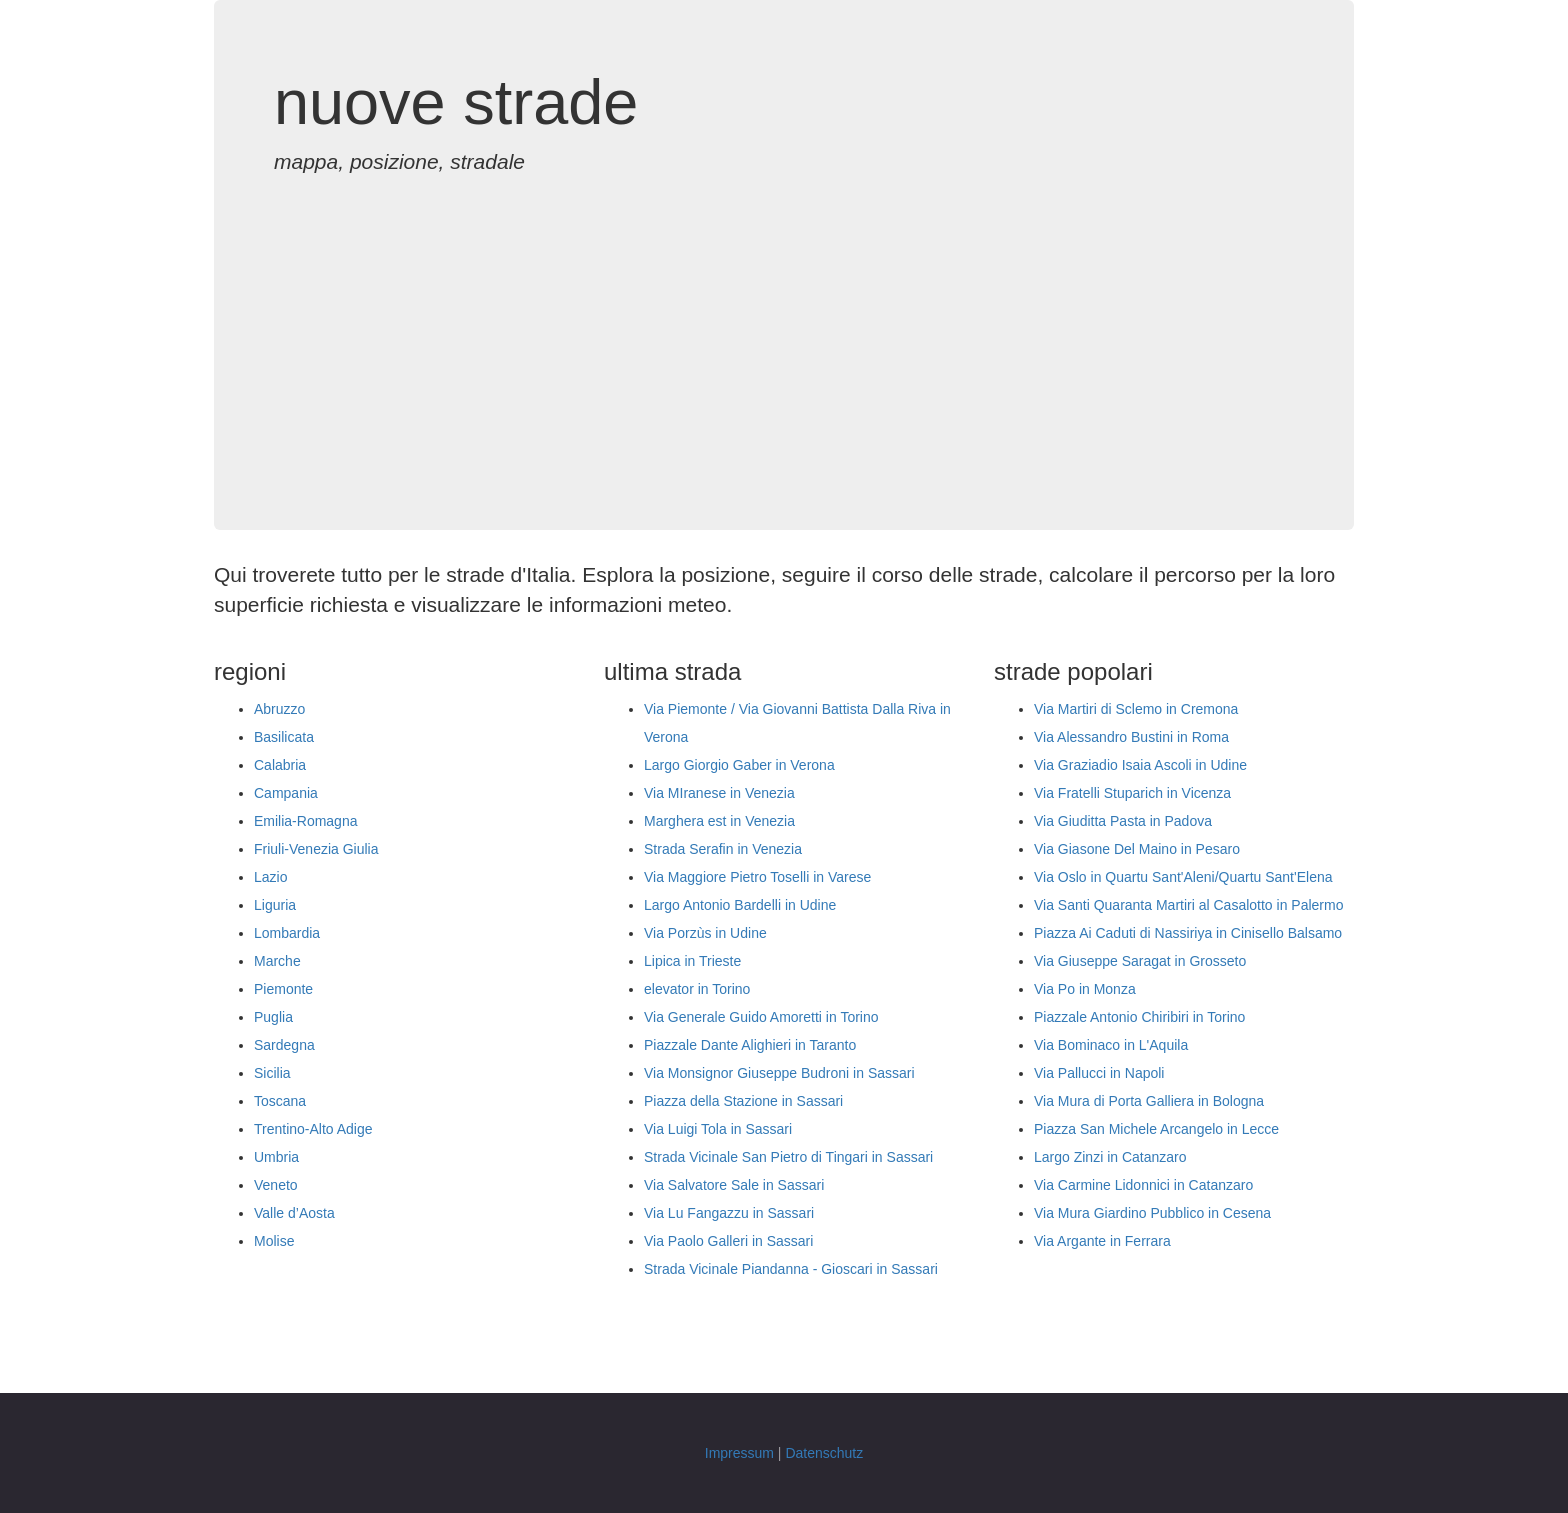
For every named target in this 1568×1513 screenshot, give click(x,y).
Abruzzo (279, 709)
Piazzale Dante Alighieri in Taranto (750, 1045)
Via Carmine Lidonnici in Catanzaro (1143, 1185)
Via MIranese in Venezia (719, 793)
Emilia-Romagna (305, 821)
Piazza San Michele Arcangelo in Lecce (1156, 1129)
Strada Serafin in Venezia (723, 849)
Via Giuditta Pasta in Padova (1123, 821)
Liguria (275, 905)
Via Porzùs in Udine (705, 933)
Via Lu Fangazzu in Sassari (729, 1213)
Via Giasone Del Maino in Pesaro (1137, 849)
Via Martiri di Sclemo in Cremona (1136, 709)
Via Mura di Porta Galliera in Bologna (1149, 1101)
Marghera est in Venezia (719, 821)
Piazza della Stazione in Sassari (743, 1101)
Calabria (280, 765)
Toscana (280, 1101)
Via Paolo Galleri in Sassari (728, 1241)
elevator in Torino (697, 989)
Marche (277, 961)
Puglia (273, 1017)
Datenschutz (824, 1453)
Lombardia (287, 933)
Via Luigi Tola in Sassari (718, 1129)
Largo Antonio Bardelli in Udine (740, 905)
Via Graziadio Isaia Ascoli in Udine (1140, 765)
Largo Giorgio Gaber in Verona (739, 765)
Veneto (276, 1185)
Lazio (270, 877)
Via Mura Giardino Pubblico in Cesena (1152, 1213)
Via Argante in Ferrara (1102, 1241)
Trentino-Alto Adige (313, 1129)
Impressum (739, 1453)
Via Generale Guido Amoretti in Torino (761, 1017)
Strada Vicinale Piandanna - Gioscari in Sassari (791, 1269)
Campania (286, 793)
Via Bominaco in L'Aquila (1111, 1045)
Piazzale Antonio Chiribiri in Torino (1139, 1017)
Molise (274, 1241)
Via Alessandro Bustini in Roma (1131, 737)
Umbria (276, 1157)
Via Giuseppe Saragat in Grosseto (1140, 961)
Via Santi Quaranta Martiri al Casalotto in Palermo (1188, 905)
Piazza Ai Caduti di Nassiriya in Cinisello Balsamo (1188, 933)
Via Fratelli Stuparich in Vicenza (1132, 793)
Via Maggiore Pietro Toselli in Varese (757, 877)
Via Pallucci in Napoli (1099, 1073)
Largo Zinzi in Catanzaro (1110, 1157)
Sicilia (272, 1073)
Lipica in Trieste (692, 961)
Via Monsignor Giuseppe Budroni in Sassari (779, 1073)
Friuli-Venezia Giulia (316, 849)
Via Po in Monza (1085, 989)
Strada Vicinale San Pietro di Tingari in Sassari (788, 1157)
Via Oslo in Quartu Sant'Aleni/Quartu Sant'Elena (1183, 877)
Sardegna (284, 1045)
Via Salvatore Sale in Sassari (734, 1185)
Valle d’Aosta (294, 1213)
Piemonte (283, 989)
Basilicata (284, 737)
